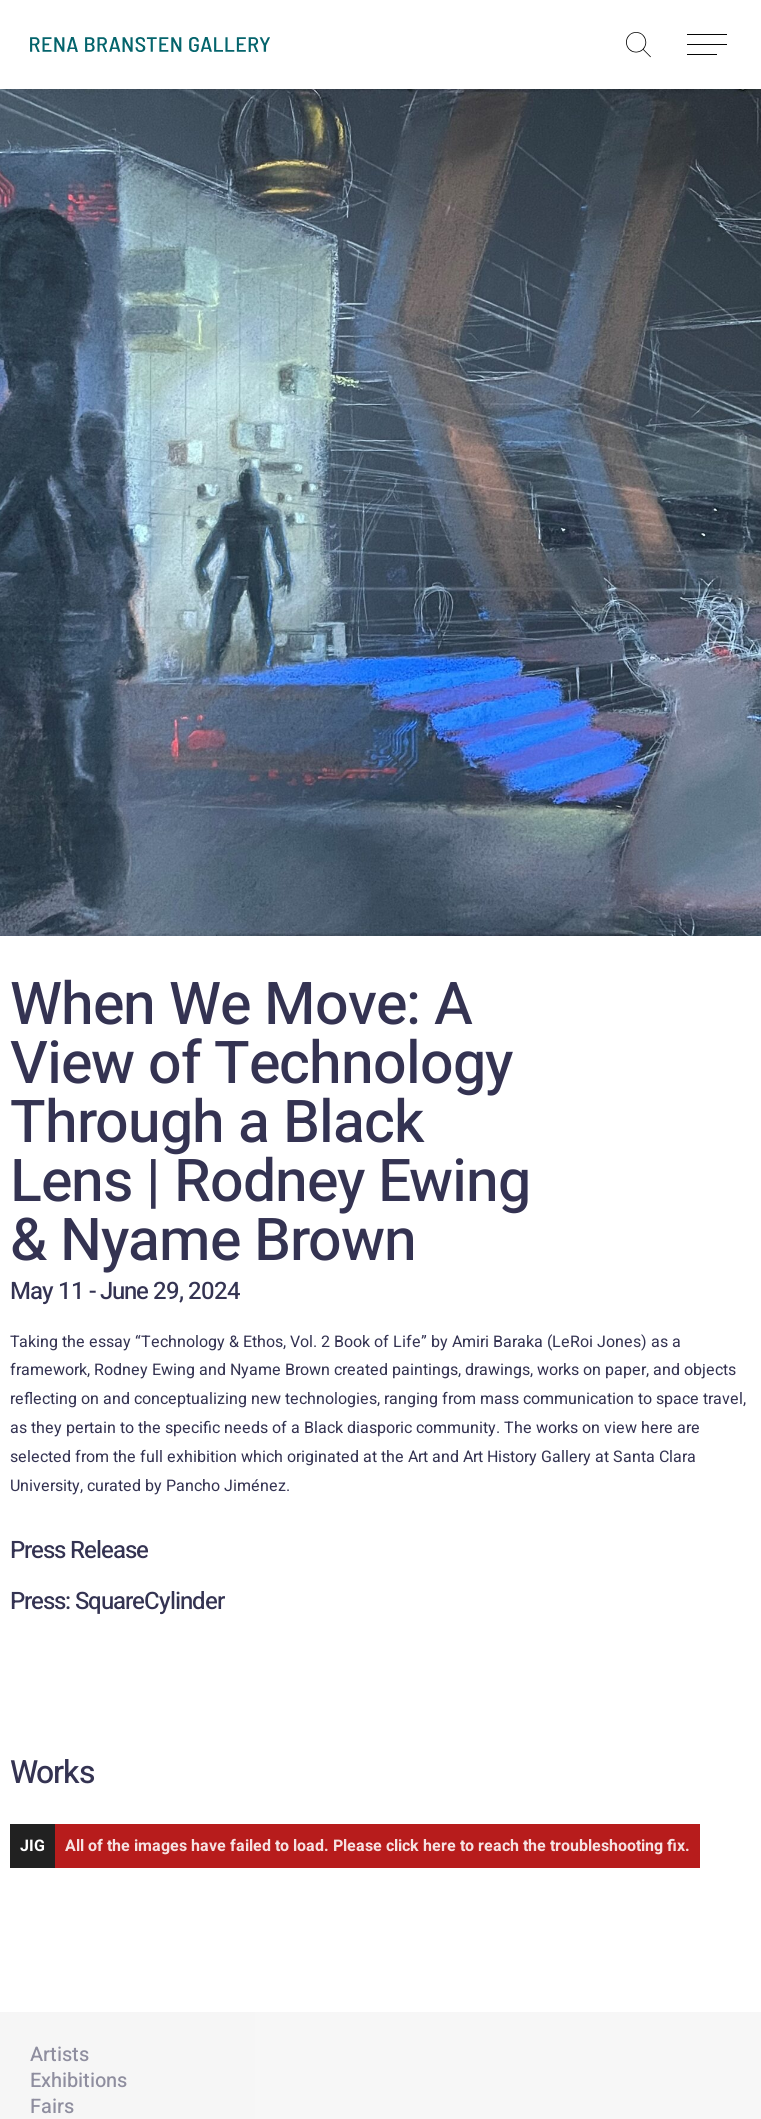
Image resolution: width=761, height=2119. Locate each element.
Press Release (79, 1550)
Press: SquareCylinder (117, 1601)
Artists (59, 2054)
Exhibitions (78, 2080)
